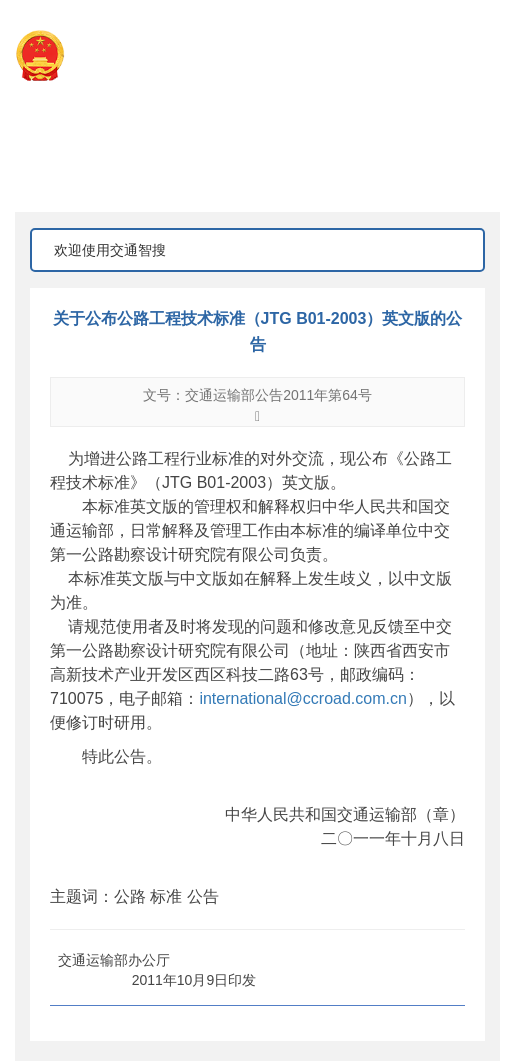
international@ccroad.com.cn (302, 698)
